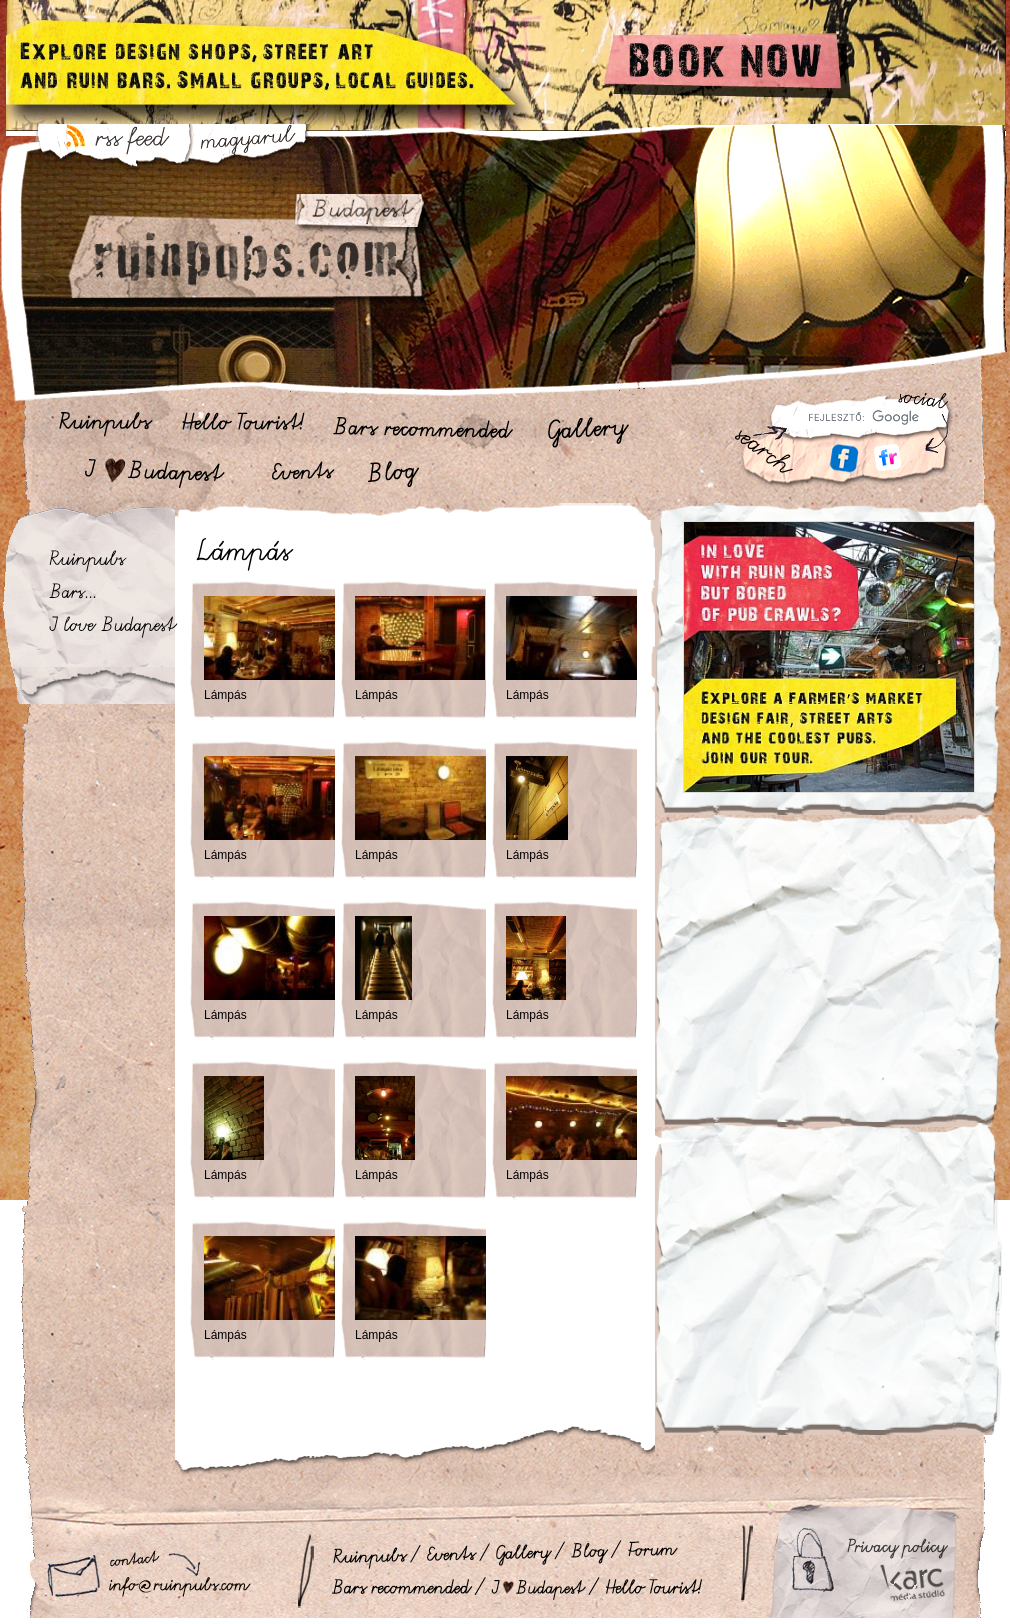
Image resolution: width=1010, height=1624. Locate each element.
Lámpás (225, 695)
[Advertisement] (828, 983)
